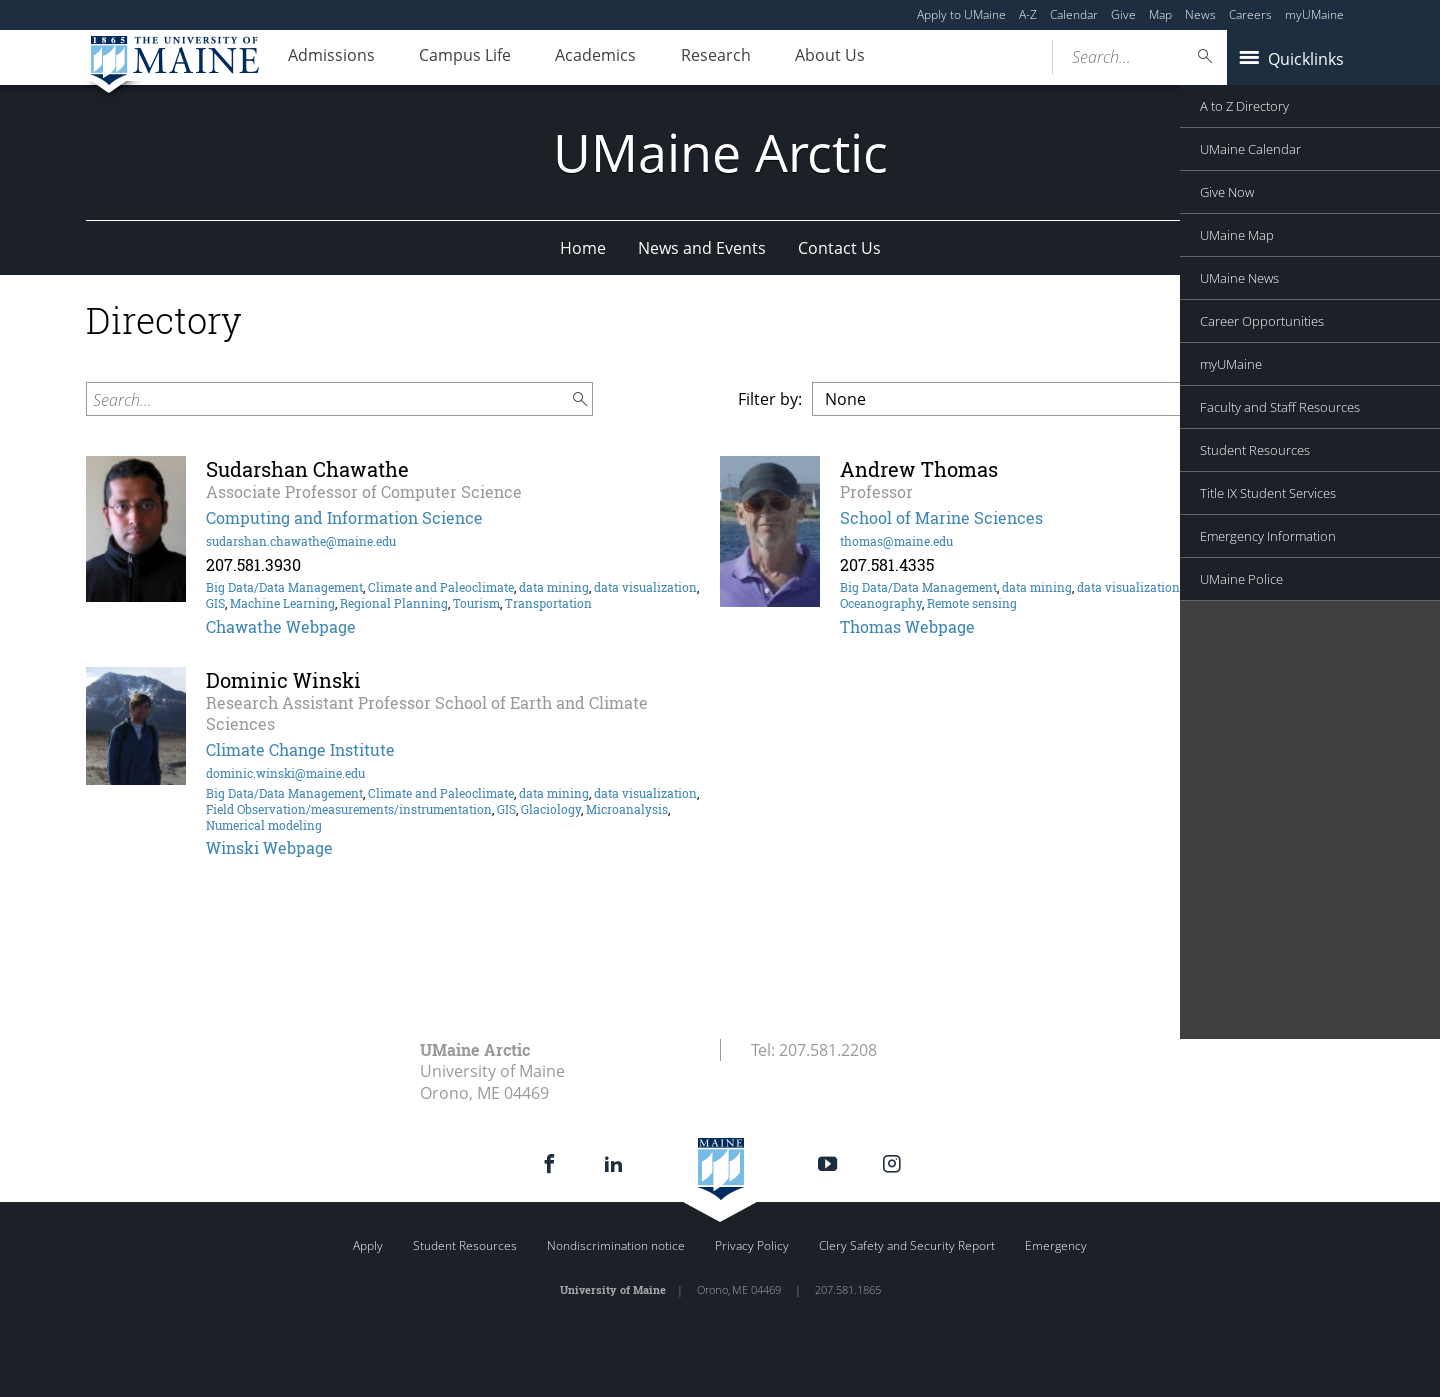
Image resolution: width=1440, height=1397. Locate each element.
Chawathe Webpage (281, 626)
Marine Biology (1228, 587)
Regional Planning (394, 603)
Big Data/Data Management (284, 587)
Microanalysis (627, 809)
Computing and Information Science (344, 517)
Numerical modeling (264, 825)
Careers (1250, 14)
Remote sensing (972, 603)
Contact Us (839, 248)
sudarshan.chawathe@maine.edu (301, 541)
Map (1160, 14)
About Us (874, 58)
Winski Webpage (269, 847)
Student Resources (465, 1245)
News (1200, 14)
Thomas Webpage (907, 626)
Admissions (336, 58)
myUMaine (1314, 14)
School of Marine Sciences (941, 517)
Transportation (548, 603)
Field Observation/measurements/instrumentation (349, 809)
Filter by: (770, 399)
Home (583, 248)
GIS (215, 603)
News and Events (702, 248)
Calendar (1074, 14)
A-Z (1028, 14)
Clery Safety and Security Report (907, 1245)
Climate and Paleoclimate (441, 587)
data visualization (645, 587)
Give (1123, 14)
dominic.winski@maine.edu (285, 773)
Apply (368, 1245)
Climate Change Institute (300, 749)
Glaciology (551, 809)
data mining (554, 587)
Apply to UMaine (961, 14)
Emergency (1056, 1245)
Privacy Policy (752, 1245)
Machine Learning (282, 603)
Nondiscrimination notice (616, 1245)
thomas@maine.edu (896, 541)
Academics (620, 58)
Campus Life (480, 58)
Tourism (476, 603)
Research (750, 58)
